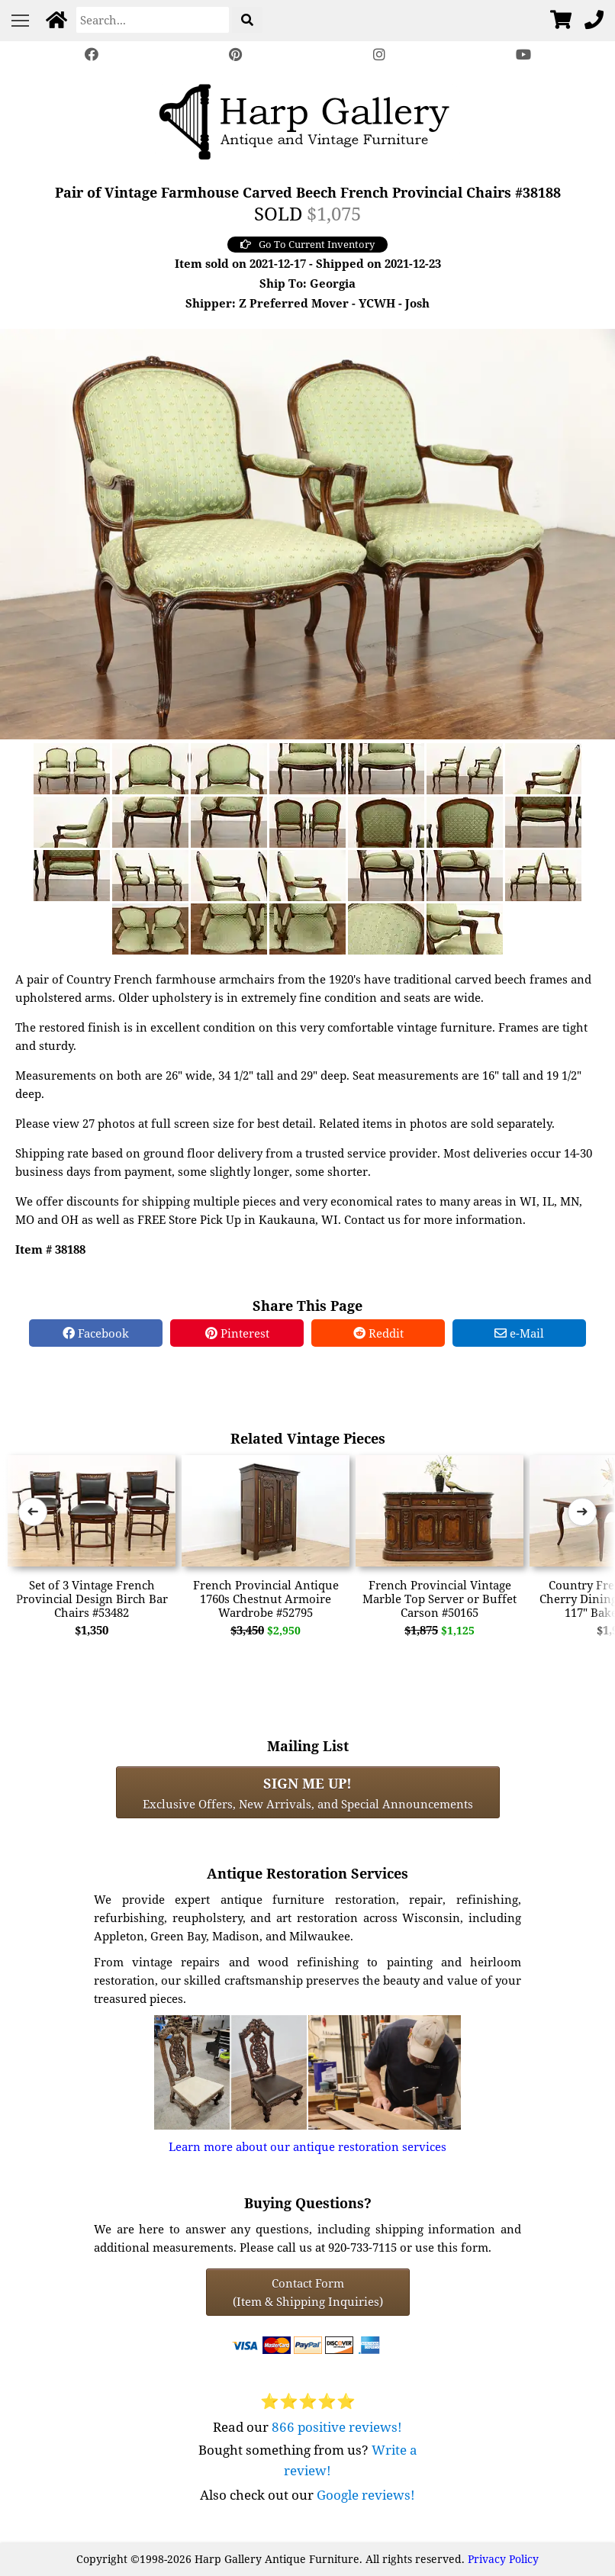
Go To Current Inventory (307, 244)
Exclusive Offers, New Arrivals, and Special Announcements (308, 1792)
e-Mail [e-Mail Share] (519, 1333)
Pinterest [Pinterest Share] (237, 1333)
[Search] (152, 20)
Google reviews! (366, 2495)
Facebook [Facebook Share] (96, 1333)
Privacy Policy (503, 2559)
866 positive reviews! (337, 2427)
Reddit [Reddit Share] (378, 1333)
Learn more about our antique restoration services (307, 2146)
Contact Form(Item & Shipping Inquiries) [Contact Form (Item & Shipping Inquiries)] (308, 2292)
